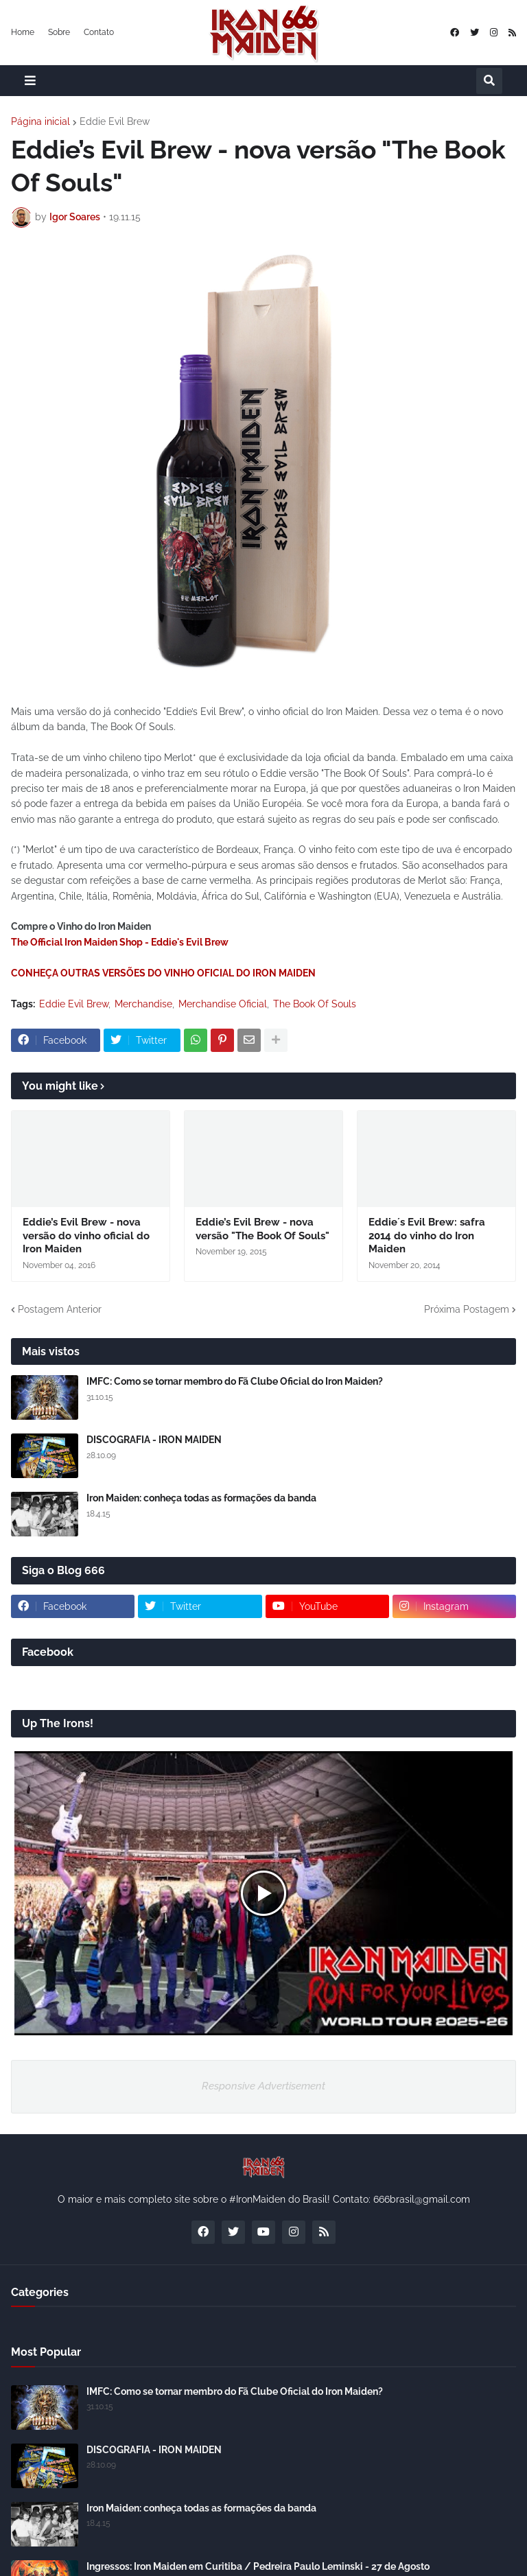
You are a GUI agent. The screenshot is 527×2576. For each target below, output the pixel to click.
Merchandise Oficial (222, 1003)
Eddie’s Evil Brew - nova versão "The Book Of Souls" (262, 1229)
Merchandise (143, 1003)
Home (22, 32)
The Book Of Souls (314, 1003)
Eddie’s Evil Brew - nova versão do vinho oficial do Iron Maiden (86, 1235)
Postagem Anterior (60, 1309)
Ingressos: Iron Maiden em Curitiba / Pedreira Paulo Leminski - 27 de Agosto (258, 2566)
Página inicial (40, 121)
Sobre (59, 32)
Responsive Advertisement (263, 2086)
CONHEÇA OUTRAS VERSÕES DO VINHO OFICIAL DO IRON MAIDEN (163, 973)
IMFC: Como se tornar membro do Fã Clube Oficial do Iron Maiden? (234, 1381)
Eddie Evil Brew (115, 121)
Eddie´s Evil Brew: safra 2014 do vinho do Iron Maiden (426, 1235)
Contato (99, 32)
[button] (30, 80)
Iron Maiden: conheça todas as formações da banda (201, 1497)
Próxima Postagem (466, 1309)
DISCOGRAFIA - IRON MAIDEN (154, 1439)
